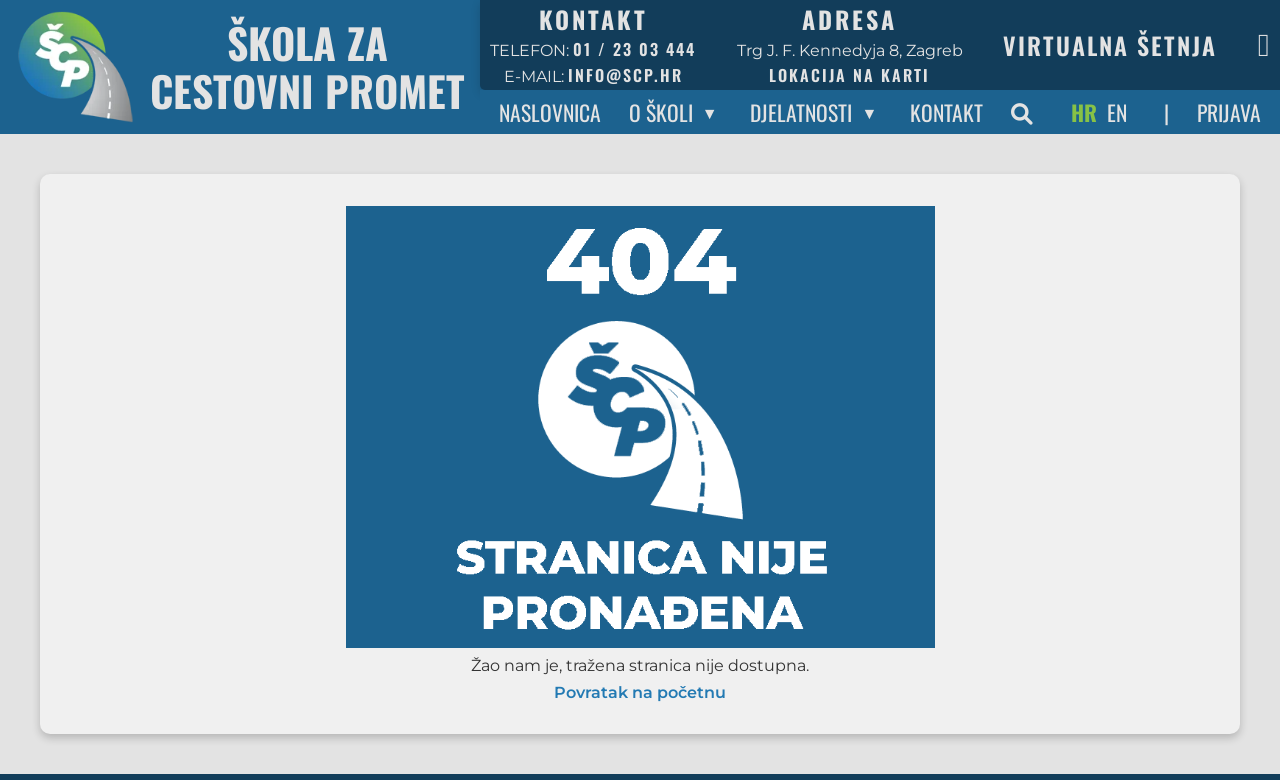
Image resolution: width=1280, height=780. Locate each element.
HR (1084, 112)
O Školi (661, 112)
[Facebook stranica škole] (1264, 45)
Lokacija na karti (849, 75)
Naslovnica (550, 112)
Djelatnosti (801, 112)
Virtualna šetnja (1110, 45)
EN (1117, 112)
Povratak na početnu (640, 693)
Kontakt (946, 112)
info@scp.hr (625, 75)
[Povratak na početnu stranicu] (240, 67)
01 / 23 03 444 (634, 49)
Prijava (1229, 112)
